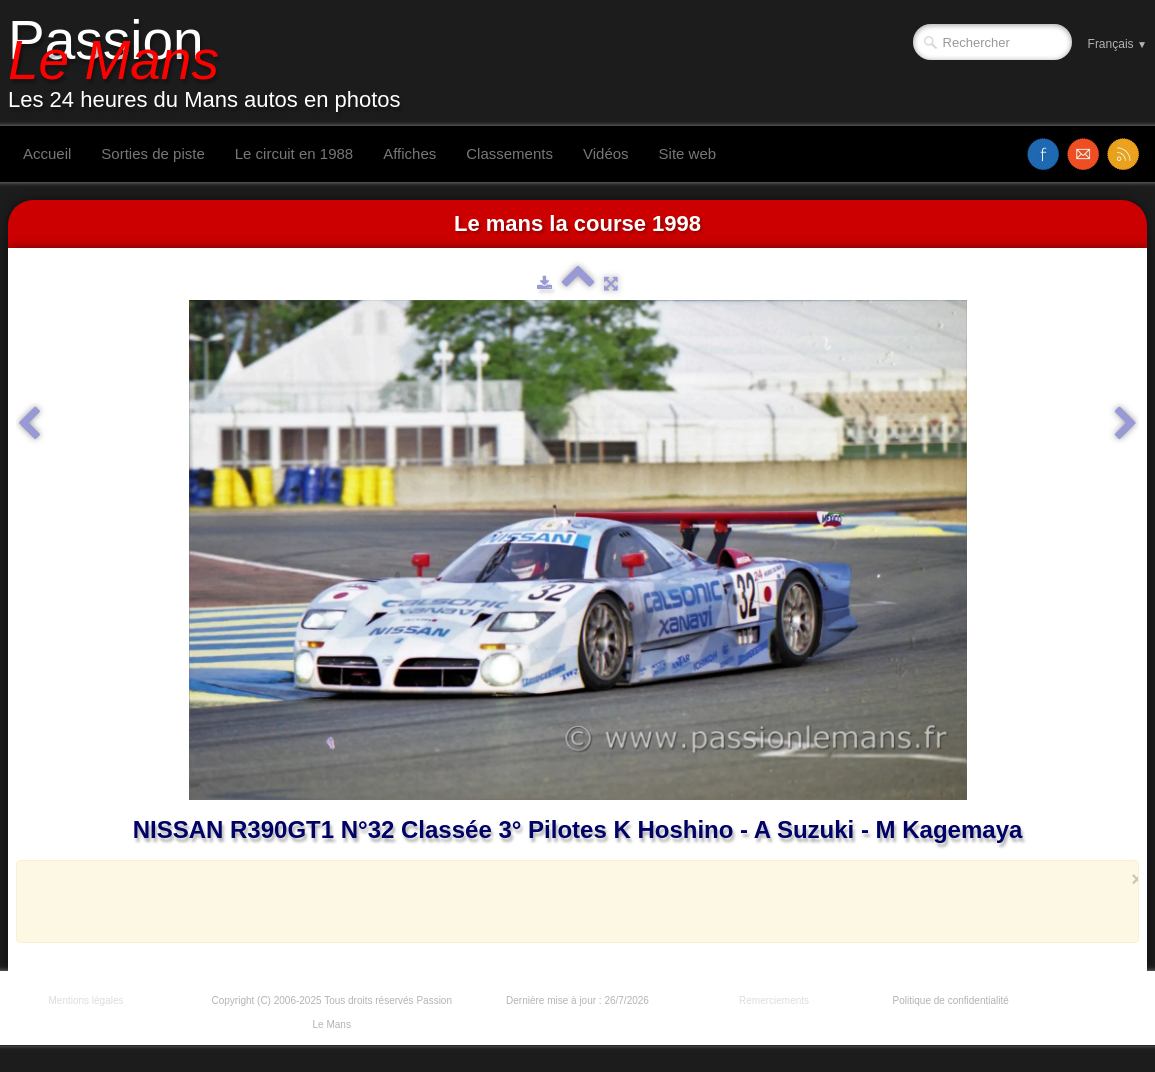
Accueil (47, 153)
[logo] (212, 63)
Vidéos (606, 153)
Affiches (409, 153)
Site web (688, 153)
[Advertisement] (572, 901)
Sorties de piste (152, 153)
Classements (509, 153)
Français (1117, 44)
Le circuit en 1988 (294, 153)
